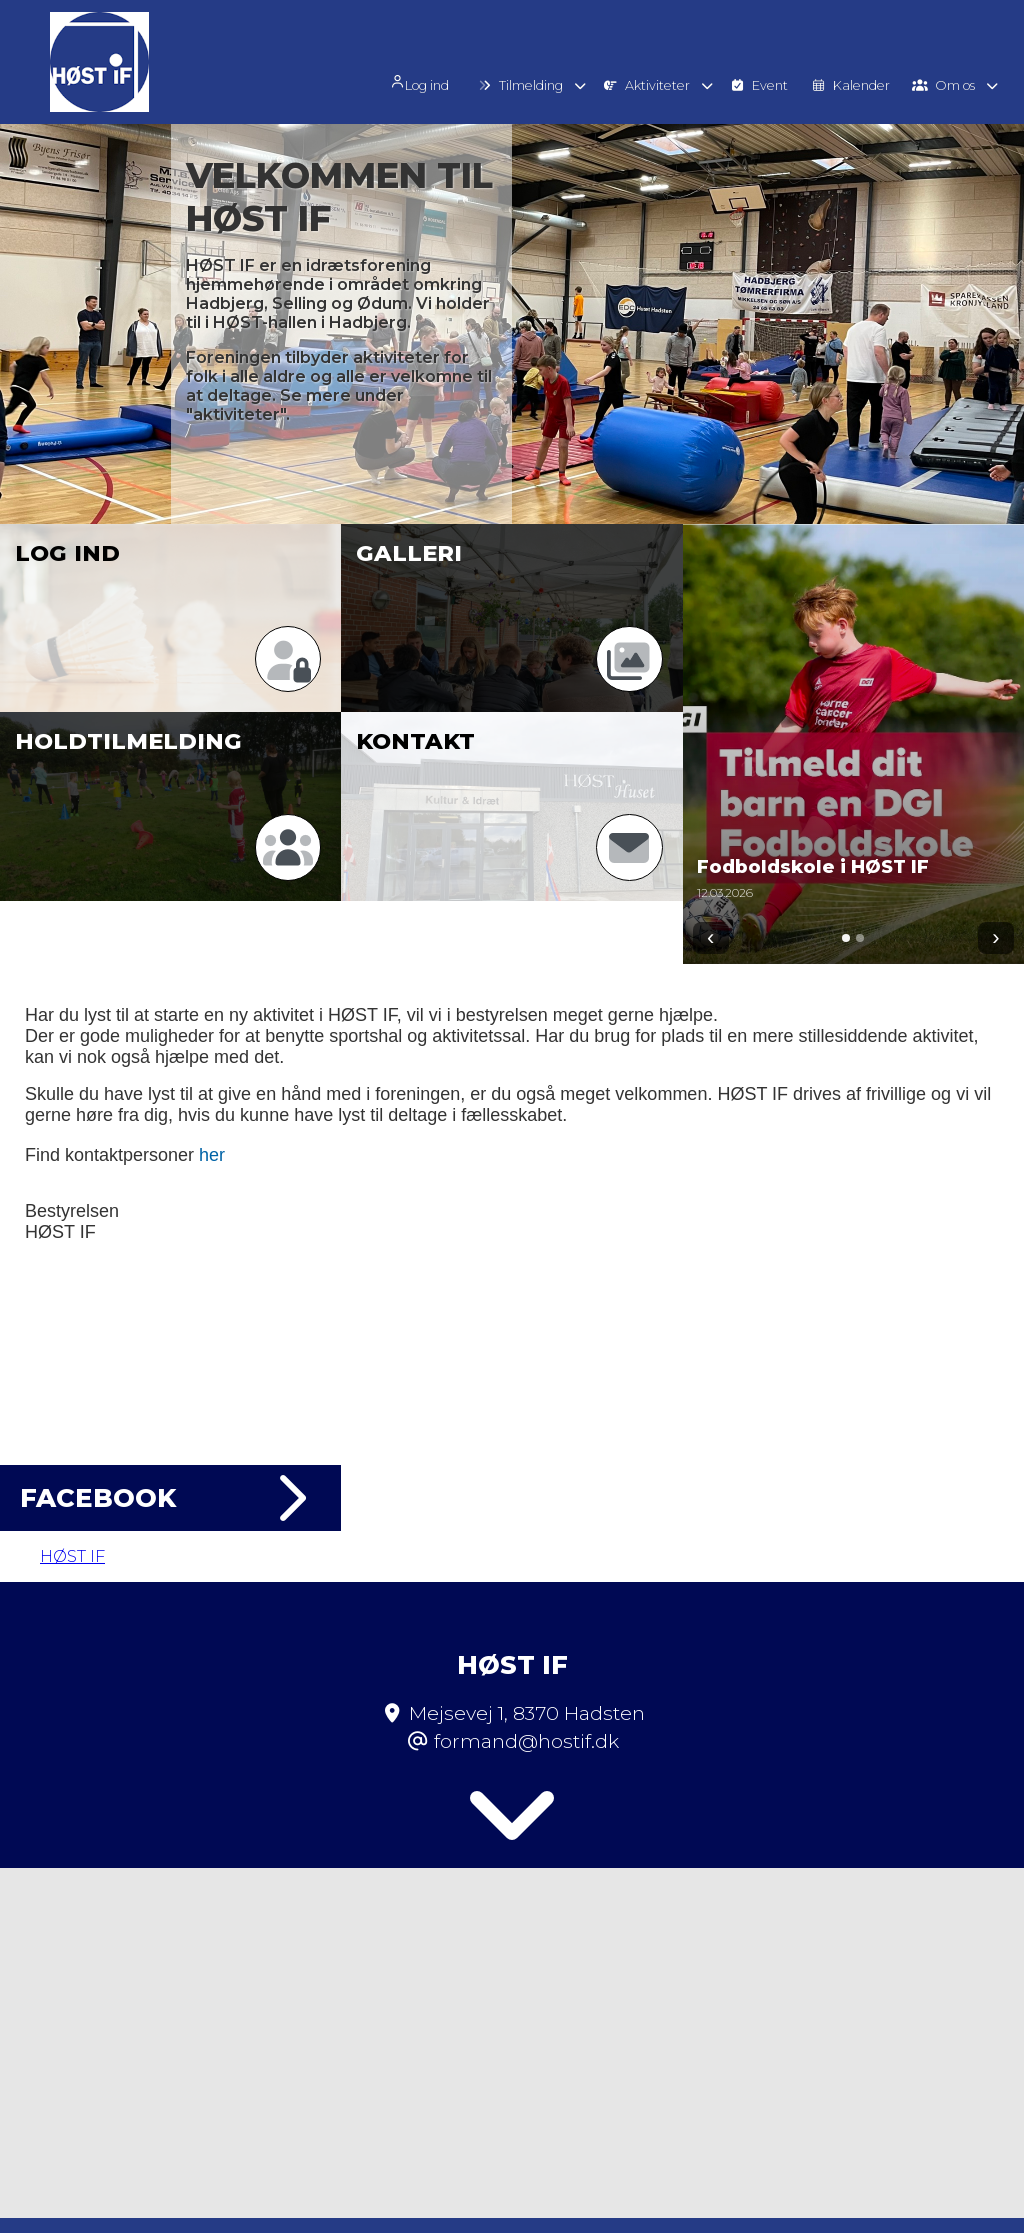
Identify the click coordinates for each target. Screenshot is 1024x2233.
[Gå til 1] (846, 938)
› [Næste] (995, 937)
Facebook (170, 1498)
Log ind (437, 82)
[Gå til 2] (860, 938)
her (212, 1155)
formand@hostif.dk (526, 1690)
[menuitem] (444, 80)
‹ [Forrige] (710, 937)
